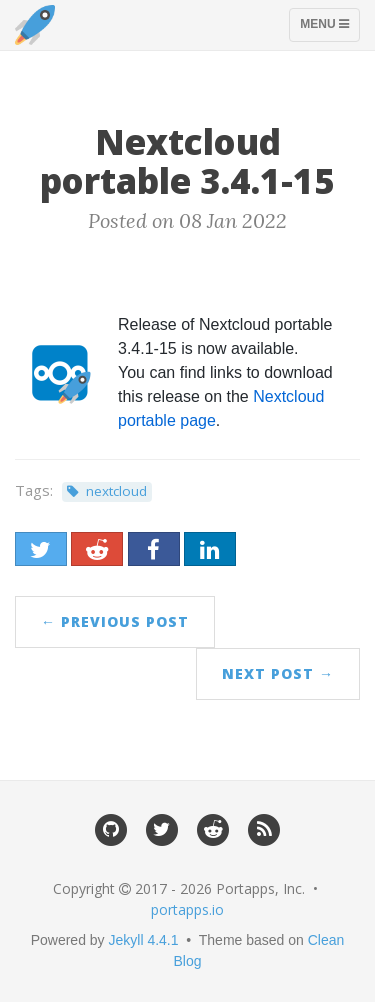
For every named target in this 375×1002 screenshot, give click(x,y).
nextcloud (116, 491)
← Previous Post (115, 621)
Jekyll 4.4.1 (144, 940)
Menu (329, 29)
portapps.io (187, 909)
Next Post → (278, 673)
